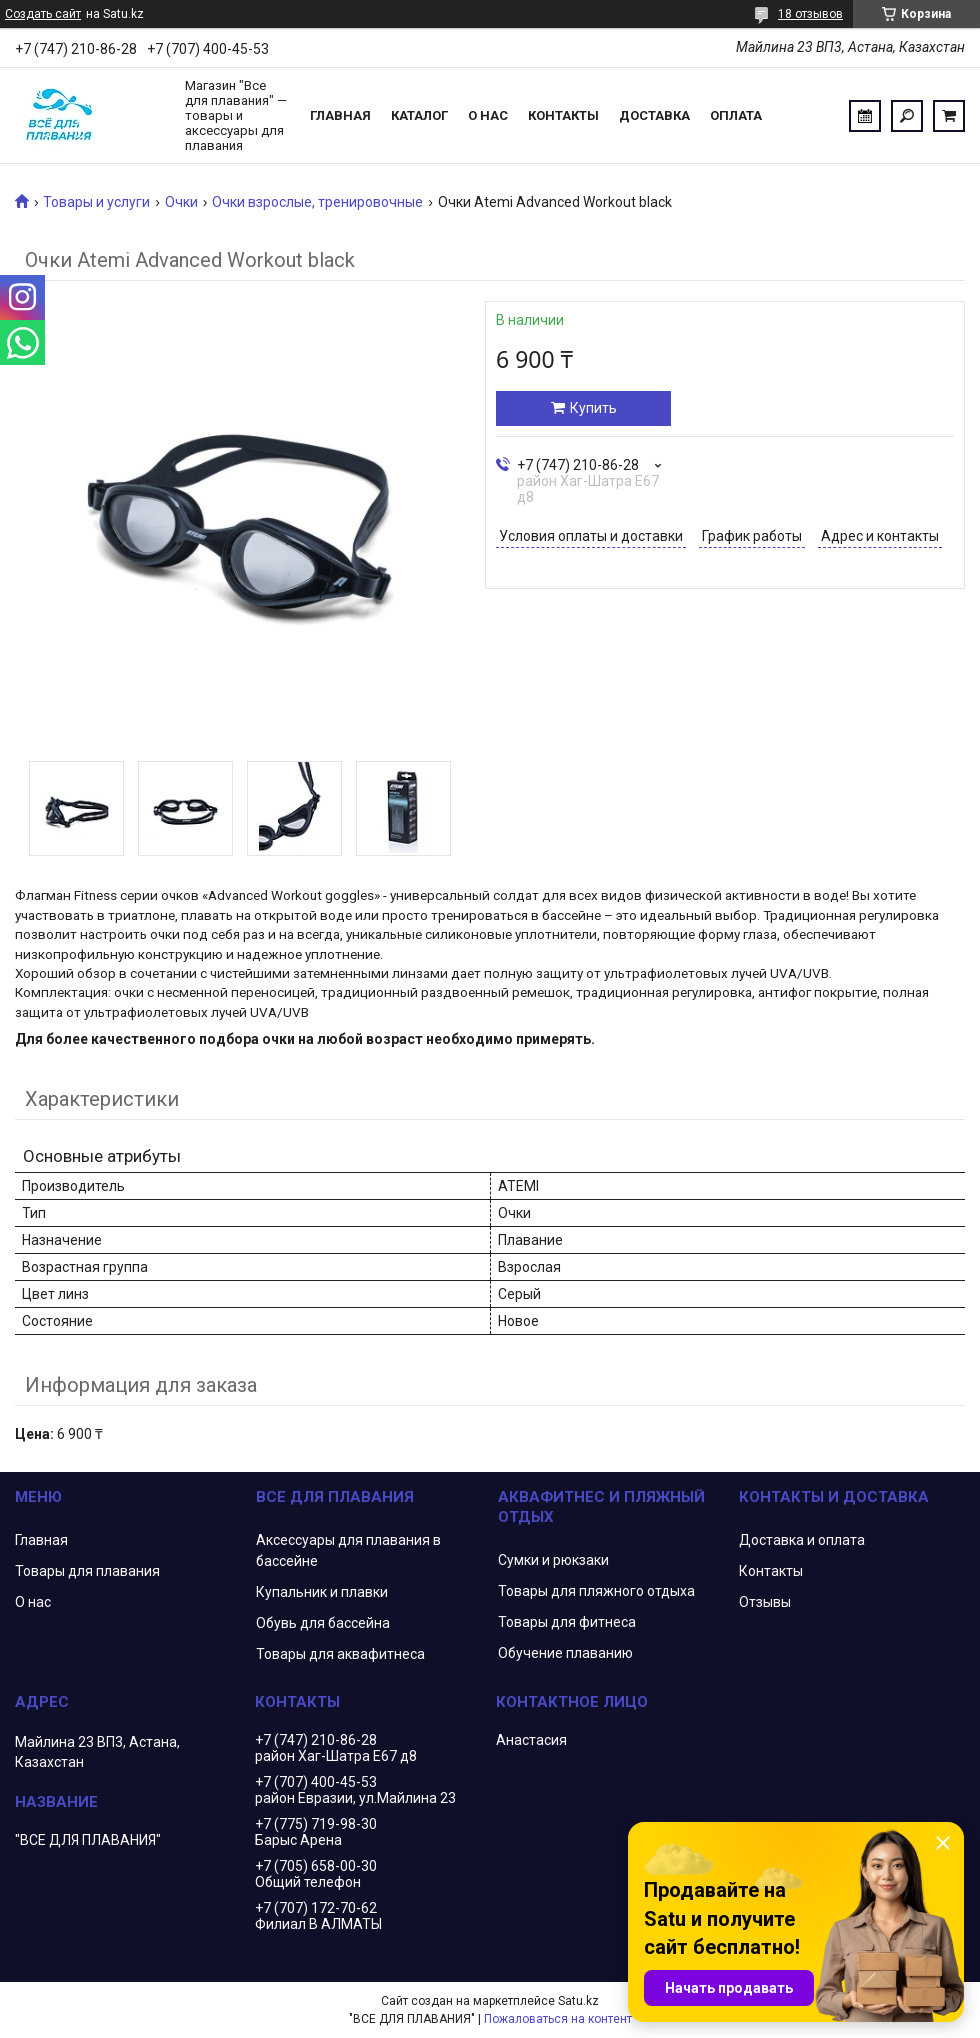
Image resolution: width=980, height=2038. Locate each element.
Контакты (563, 115)
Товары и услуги (96, 202)
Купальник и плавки (322, 1592)
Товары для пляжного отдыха (596, 1591)
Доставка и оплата (802, 1540)
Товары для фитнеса (567, 1622)
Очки (181, 202)
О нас (488, 115)
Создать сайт (43, 14)
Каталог (419, 115)
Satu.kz (578, 2001)
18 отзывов (810, 14)
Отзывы (765, 1602)
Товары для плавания (87, 1571)
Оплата (736, 115)
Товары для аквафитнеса (340, 1654)
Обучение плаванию (565, 1653)
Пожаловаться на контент (558, 2019)
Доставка (654, 115)
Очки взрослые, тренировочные (317, 202)
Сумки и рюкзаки (553, 1560)
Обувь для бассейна (323, 1623)
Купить (593, 408)
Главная (340, 115)
